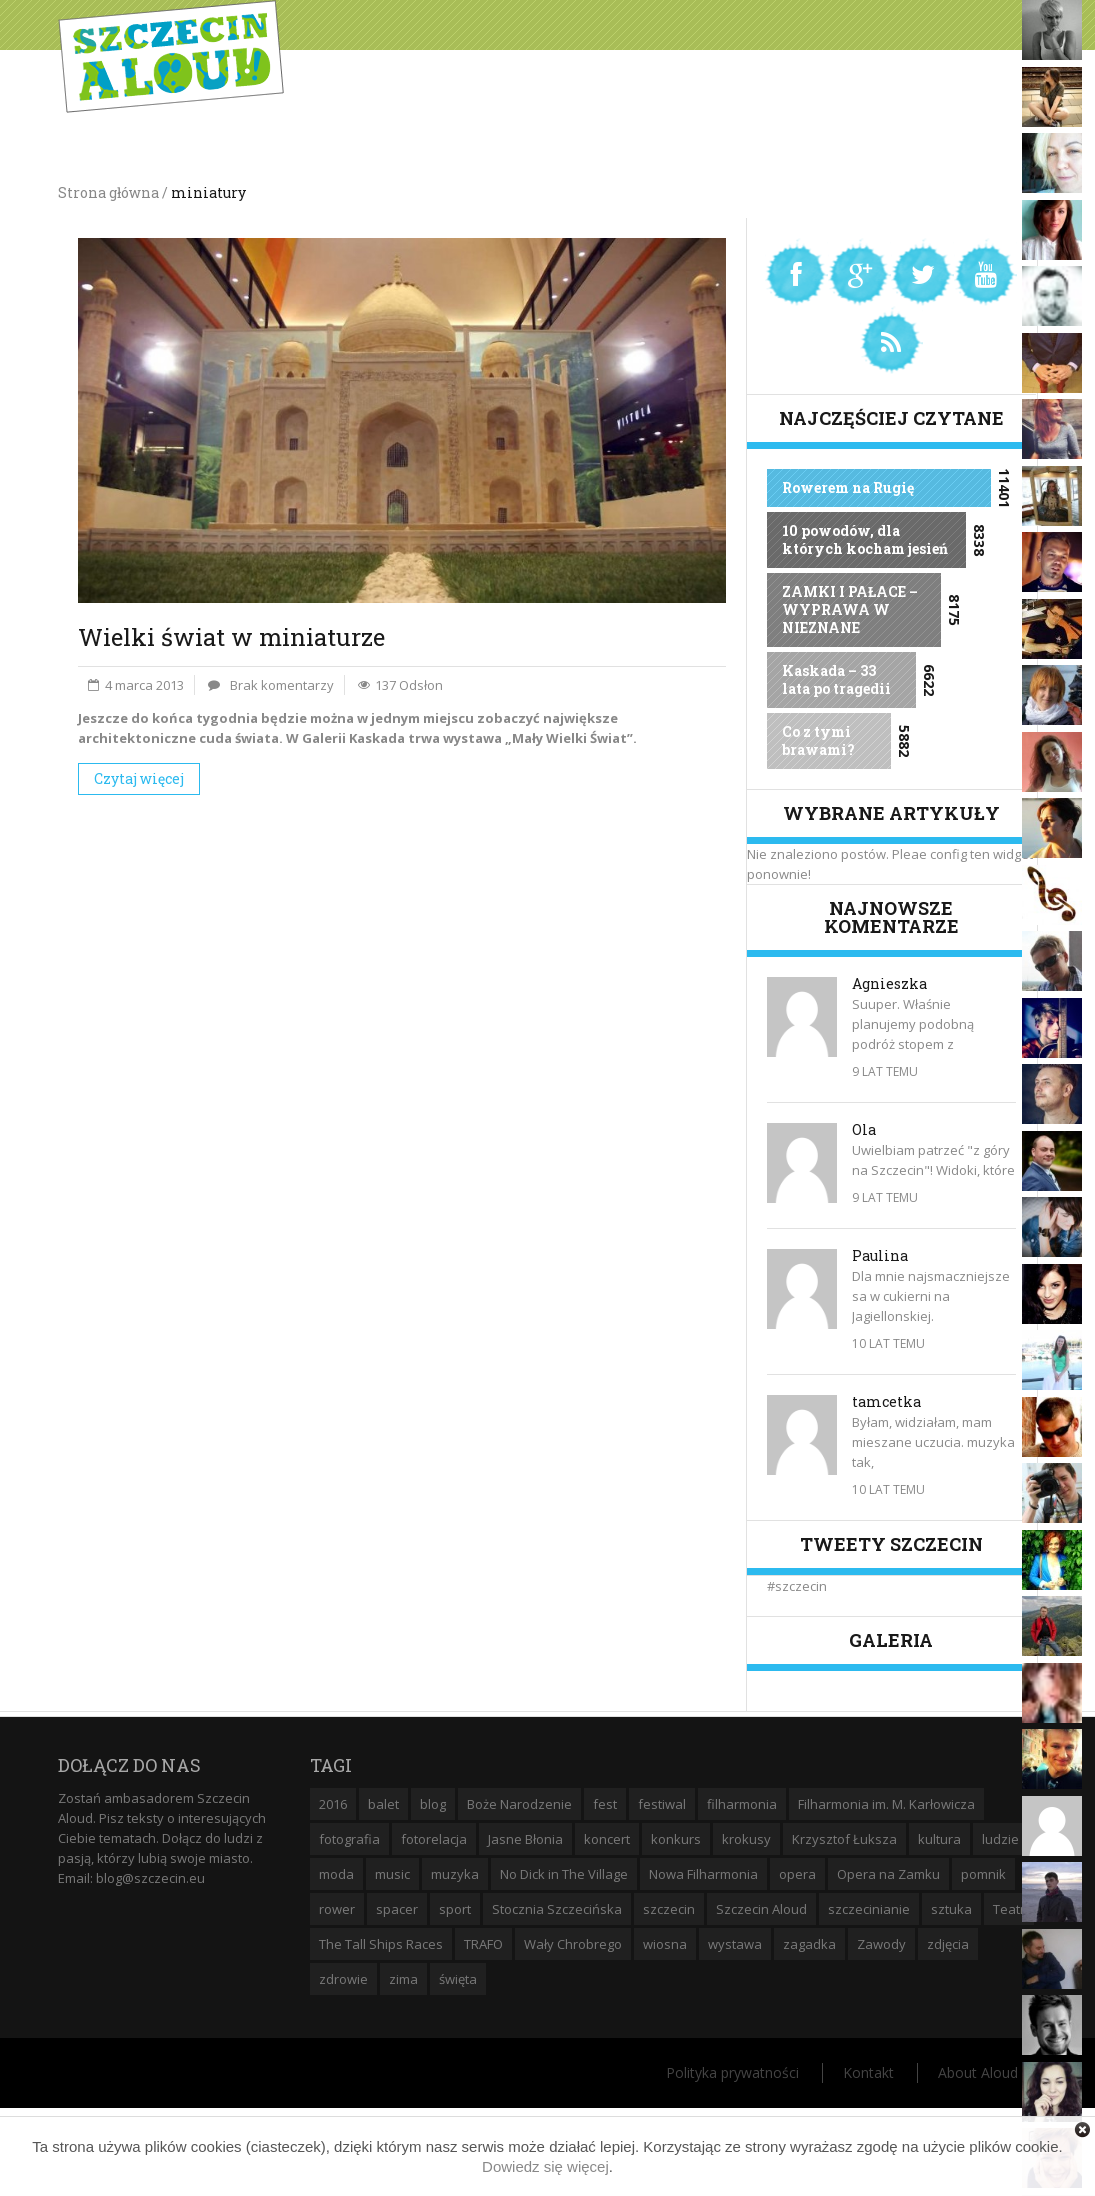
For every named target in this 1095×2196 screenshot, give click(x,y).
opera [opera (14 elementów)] (797, 1874)
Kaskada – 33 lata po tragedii (836, 679)
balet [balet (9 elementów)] (383, 1804)
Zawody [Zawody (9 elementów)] (881, 1944)
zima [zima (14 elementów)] (403, 1979)
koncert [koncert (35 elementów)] (607, 1839)
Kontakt (868, 2072)
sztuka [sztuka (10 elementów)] (951, 1909)
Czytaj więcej (139, 778)
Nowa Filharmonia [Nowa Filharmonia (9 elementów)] (703, 1874)
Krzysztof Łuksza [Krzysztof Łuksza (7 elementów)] (844, 1839)
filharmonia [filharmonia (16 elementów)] (742, 1804)
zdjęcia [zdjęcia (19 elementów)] (948, 1944)
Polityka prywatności (732, 2072)
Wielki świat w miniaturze (231, 637)
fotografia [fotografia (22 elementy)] (349, 1839)
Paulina (880, 1255)
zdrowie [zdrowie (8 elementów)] (343, 1979)
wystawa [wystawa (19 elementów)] (735, 1944)
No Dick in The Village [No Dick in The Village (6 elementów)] (564, 1874)
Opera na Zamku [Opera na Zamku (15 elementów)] (888, 1874)
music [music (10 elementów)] (392, 1874)
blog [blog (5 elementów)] (433, 1804)
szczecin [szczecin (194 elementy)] (669, 1909)
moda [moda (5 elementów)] (336, 1874)
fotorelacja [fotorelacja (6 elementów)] (434, 1839)
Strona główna (108, 192)
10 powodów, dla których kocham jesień (865, 539)
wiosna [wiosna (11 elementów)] (665, 1944)
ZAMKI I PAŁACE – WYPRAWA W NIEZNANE (850, 609)
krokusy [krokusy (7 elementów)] (746, 1839)
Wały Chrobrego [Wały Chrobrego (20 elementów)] (573, 1944)
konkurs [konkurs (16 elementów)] (676, 1839)
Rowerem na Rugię (848, 487)
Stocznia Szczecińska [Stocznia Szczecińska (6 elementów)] (557, 1909)
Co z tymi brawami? (818, 740)
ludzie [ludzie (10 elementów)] (1000, 1839)
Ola (864, 1129)
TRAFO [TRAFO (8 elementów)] (483, 1944)
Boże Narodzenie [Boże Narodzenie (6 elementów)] (519, 1804)
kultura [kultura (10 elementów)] (939, 1839)
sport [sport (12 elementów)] (455, 1909)
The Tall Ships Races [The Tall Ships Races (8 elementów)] (381, 1944)
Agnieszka (889, 983)
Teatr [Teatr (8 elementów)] (1009, 1909)
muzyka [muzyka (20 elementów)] (455, 1874)
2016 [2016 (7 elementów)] (333, 1804)
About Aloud (978, 2072)
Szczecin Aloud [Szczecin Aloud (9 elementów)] (761, 1909)
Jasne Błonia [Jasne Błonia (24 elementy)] (525, 1839)
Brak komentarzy (282, 685)
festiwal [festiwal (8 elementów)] (662, 1804)
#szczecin (797, 1586)
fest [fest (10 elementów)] (605, 1804)
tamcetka (886, 1401)
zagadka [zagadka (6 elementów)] (809, 1944)
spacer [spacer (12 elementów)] (397, 1909)
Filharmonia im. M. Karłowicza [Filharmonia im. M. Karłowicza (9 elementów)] (886, 1804)
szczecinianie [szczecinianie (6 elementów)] (869, 1909)
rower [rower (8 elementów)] (337, 1909)
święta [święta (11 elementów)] (458, 1979)
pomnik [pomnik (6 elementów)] (983, 1874)
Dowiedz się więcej (545, 2166)
